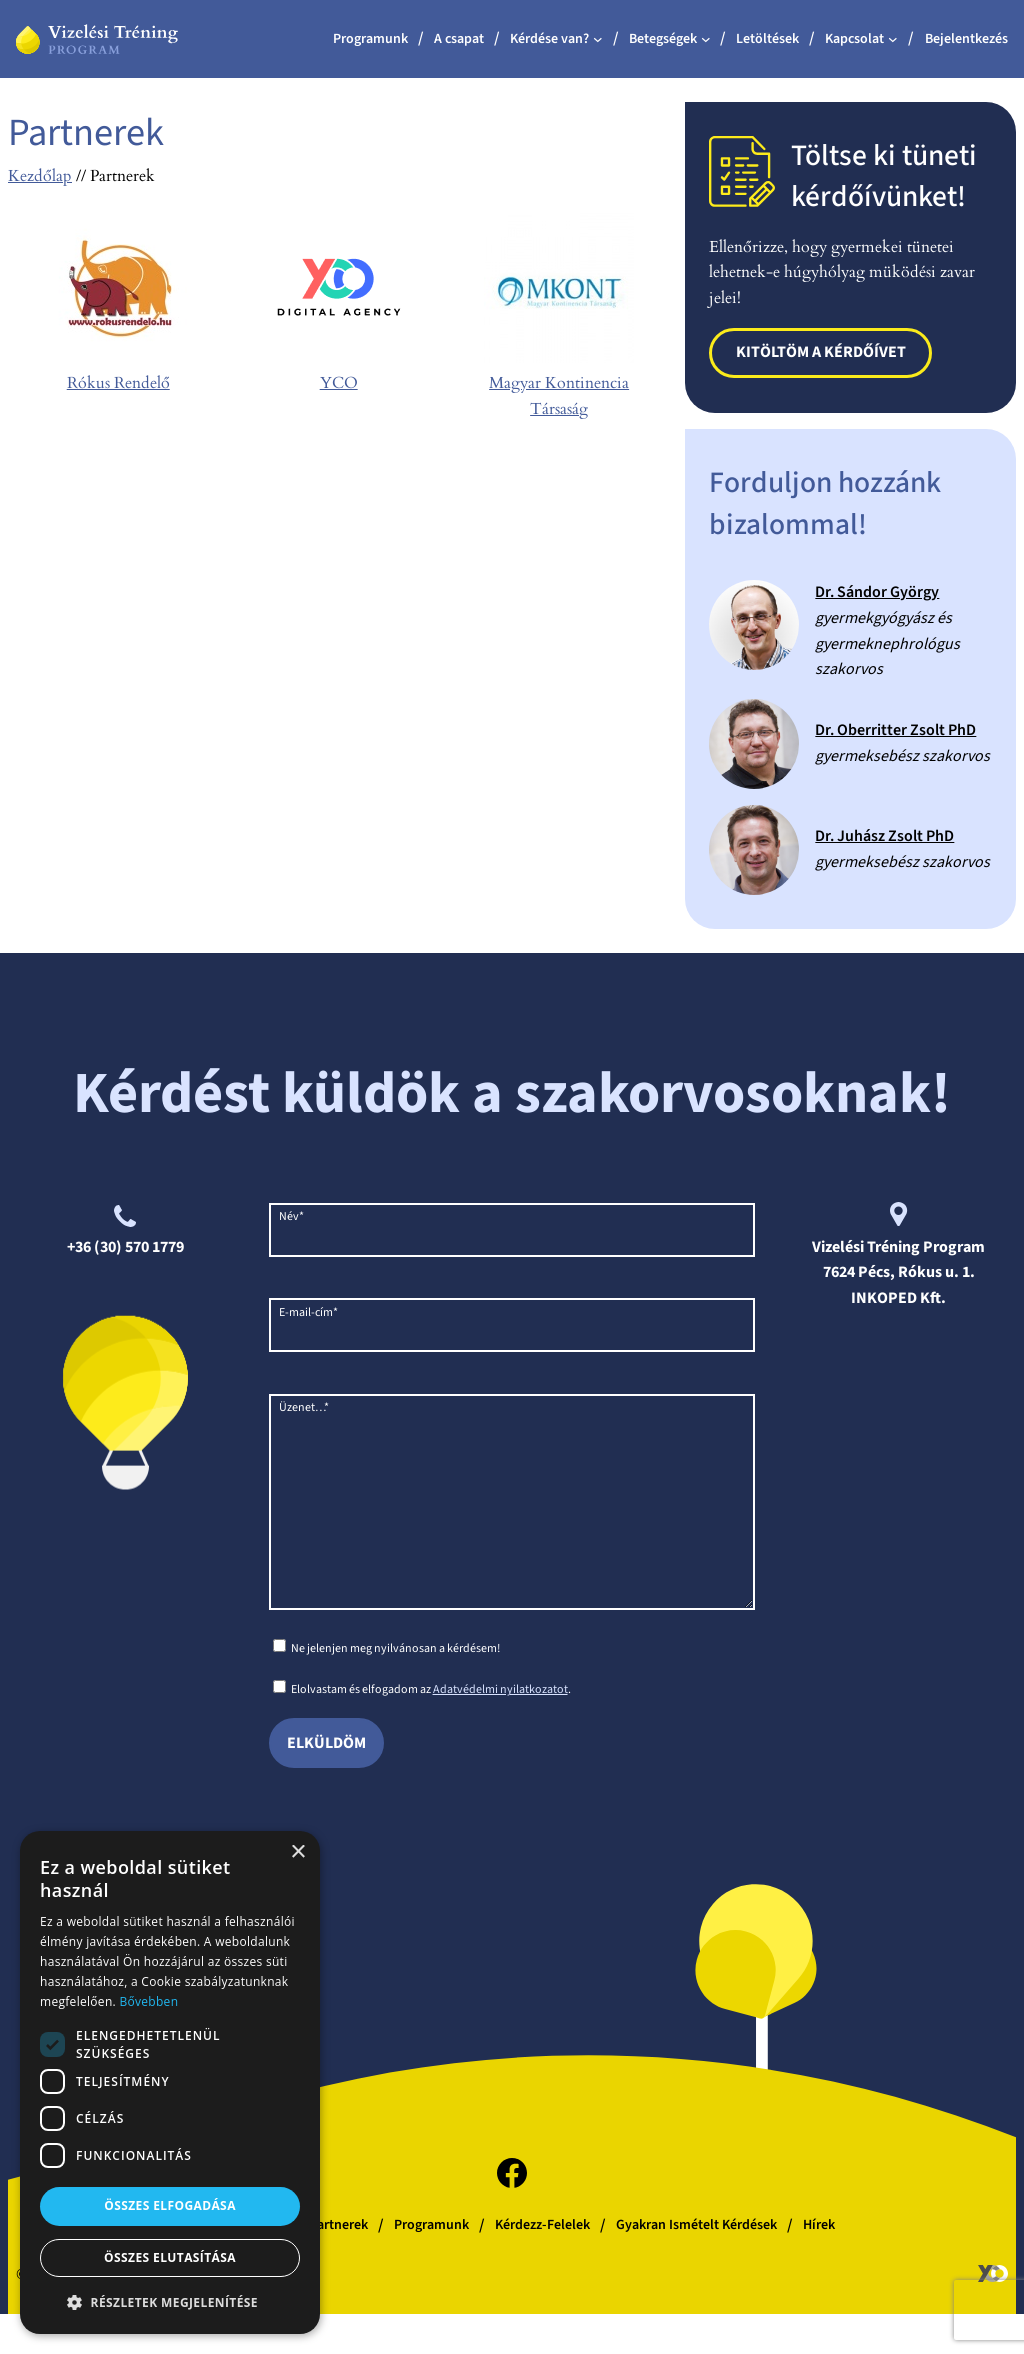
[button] (170, 2302)
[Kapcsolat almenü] (893, 39)
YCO (339, 383)
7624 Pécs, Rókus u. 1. (899, 1272)
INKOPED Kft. (898, 1298)
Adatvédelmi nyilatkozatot (500, 1729)
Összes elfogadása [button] (170, 2205)
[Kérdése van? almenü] (598, 39)
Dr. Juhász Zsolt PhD (884, 836)
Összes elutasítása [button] (170, 2257)
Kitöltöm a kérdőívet (821, 352)
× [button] (297, 1852)
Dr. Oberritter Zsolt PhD (895, 730)
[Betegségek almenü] (706, 39)
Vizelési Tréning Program (898, 1247)
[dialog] (170, 2082)
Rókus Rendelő (118, 383)
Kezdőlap (40, 176)
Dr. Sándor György (877, 592)
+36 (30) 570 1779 (125, 1247)
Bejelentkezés (966, 39)
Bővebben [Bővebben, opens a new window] (148, 2001)
